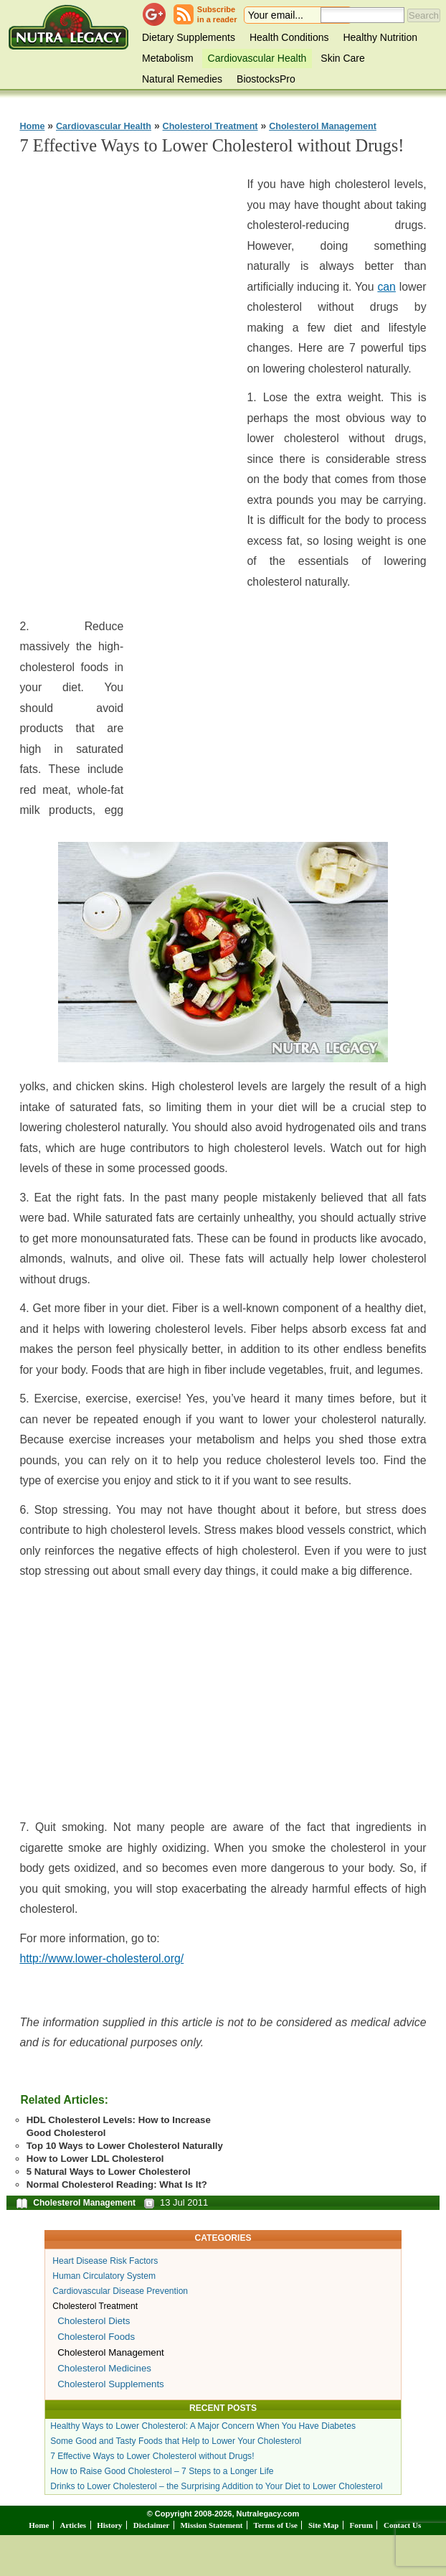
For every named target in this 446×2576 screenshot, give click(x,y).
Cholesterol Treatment (210, 126)
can (386, 287)
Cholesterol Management (322, 126)
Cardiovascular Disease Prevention (120, 2291)
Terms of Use (276, 2525)
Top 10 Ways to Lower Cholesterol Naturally (125, 2145)
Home (31, 126)
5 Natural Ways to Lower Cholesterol (109, 2171)
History (109, 2525)
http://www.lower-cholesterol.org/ (101, 1958)
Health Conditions (289, 37)
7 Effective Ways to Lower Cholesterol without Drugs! (152, 2456)
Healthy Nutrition (380, 37)
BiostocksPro (266, 79)
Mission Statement (211, 2525)
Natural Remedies (182, 79)
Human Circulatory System (104, 2276)
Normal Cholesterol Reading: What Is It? (117, 2184)
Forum (361, 2525)
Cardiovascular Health (257, 58)
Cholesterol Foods (96, 2336)
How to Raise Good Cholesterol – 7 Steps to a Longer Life (161, 2471)
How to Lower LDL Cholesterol (95, 2158)
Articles (73, 2525)
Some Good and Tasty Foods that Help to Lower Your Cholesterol (175, 2441)
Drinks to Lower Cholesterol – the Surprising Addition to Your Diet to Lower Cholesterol (216, 2486)
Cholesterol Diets (93, 2320)
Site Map (323, 2525)
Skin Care (342, 58)
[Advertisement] (126, 384)
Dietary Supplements (188, 37)
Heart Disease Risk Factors (105, 2261)
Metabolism (168, 58)
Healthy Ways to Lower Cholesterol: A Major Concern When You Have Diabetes (203, 2426)
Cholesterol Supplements (110, 2384)
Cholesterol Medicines (104, 2368)
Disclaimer (151, 2525)
